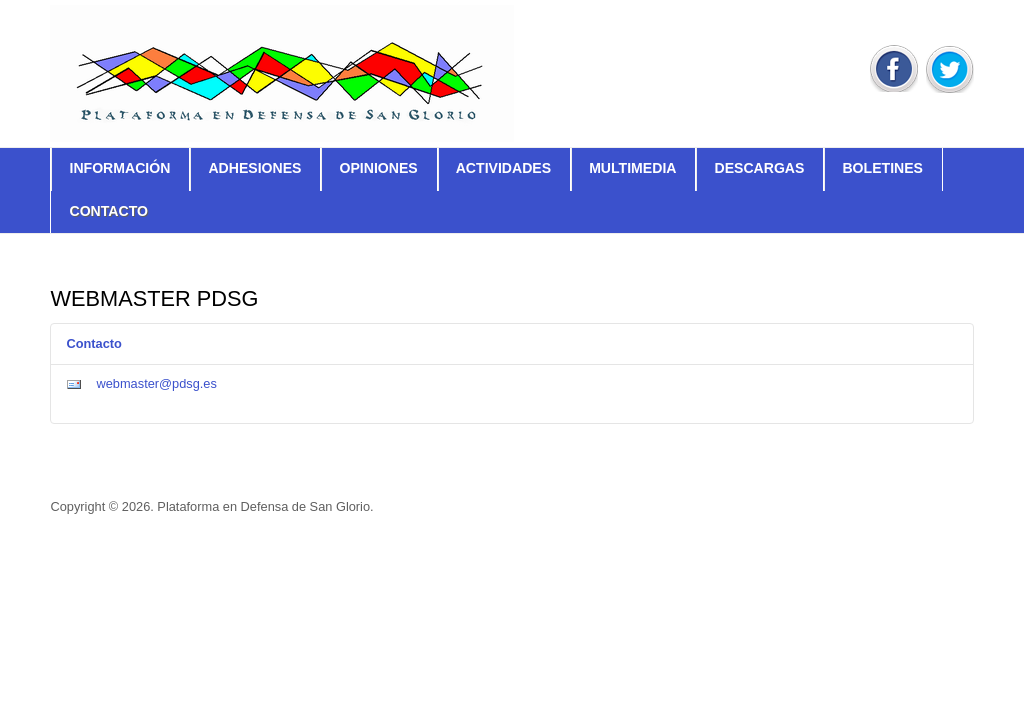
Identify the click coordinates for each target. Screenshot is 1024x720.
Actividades (503, 168)
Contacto (108, 211)
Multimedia (632, 168)
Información (119, 168)
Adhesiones (254, 168)
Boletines (882, 168)
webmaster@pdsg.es (156, 383)
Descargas (759, 168)
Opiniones (378, 168)
